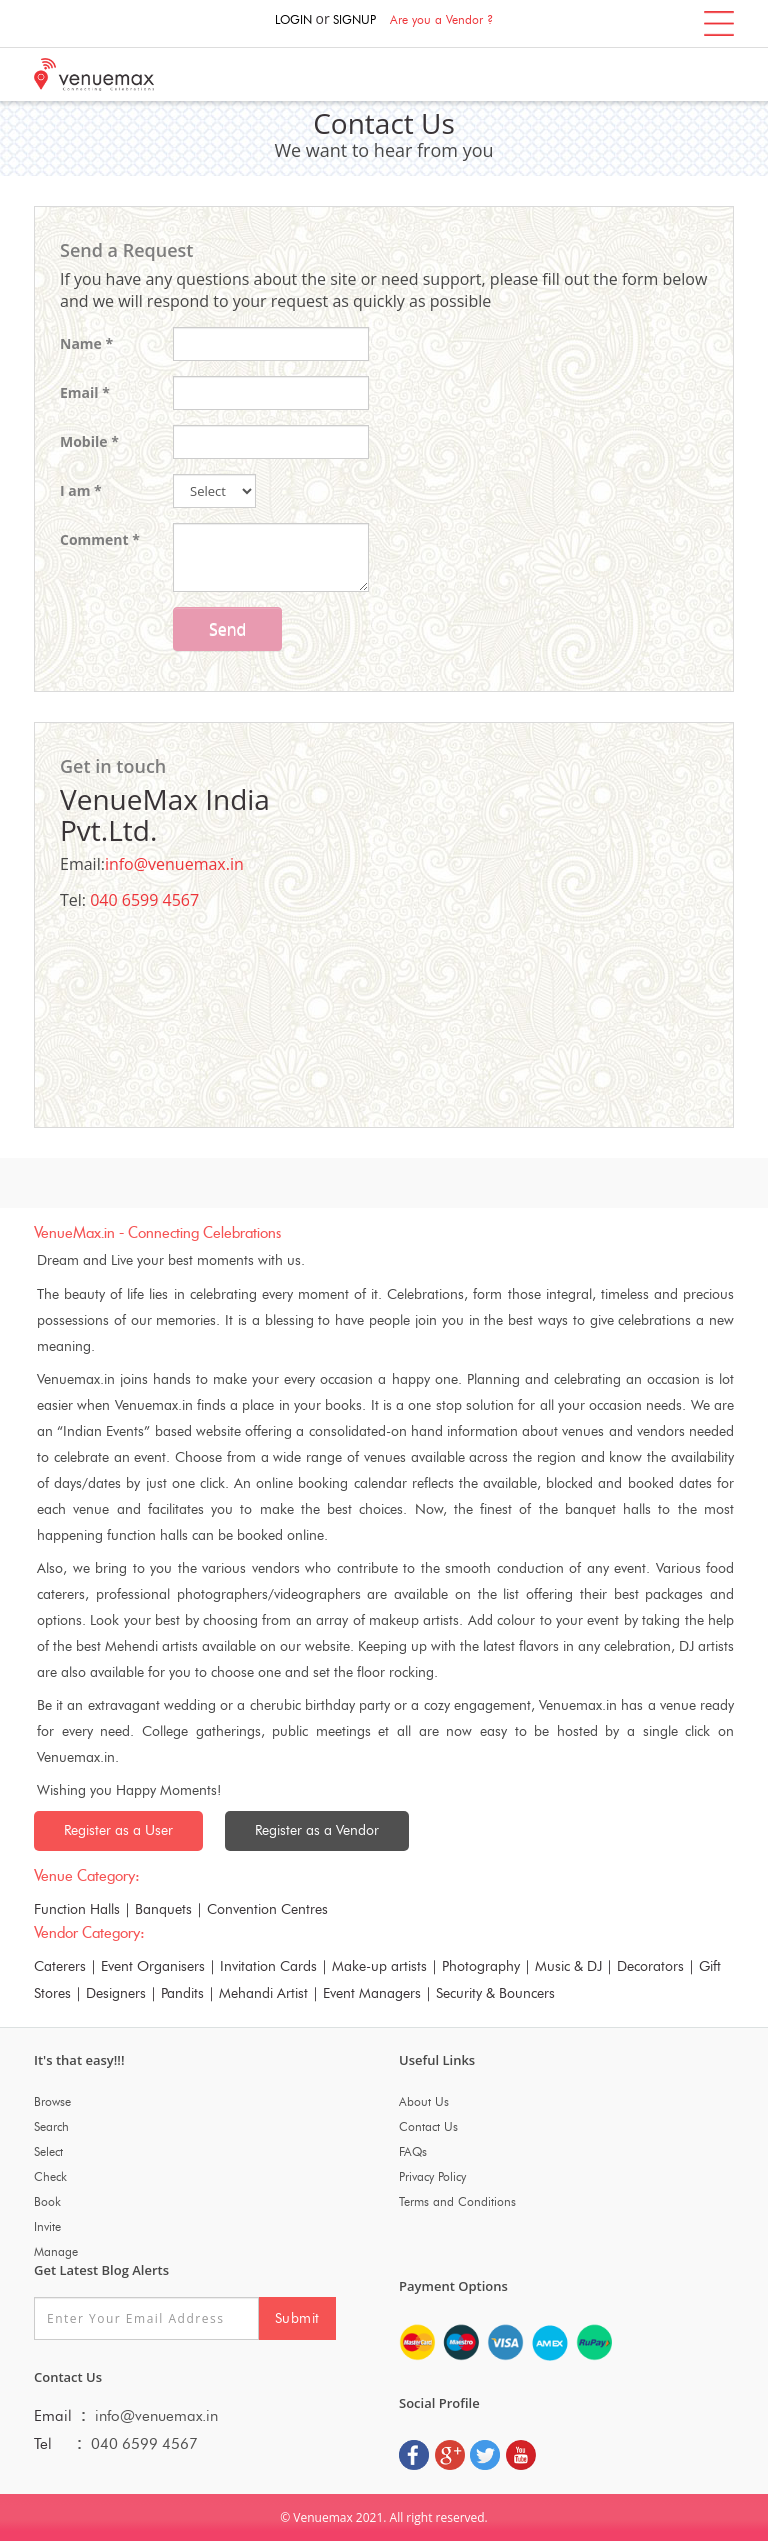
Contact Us (428, 2126)
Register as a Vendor (317, 1830)
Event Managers (372, 1993)
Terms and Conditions (457, 2201)
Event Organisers (153, 1966)
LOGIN (293, 19)
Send (227, 629)
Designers (116, 1993)
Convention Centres (267, 1909)
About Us (424, 2101)
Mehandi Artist (263, 1993)
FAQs (413, 2151)
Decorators (650, 1966)
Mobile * (89, 441)
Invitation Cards (268, 1966)
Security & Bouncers (495, 1993)
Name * (86, 343)
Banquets (163, 1909)
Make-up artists (379, 1966)
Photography (481, 1966)
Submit (297, 2318)
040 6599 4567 (144, 900)
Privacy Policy (432, 2176)
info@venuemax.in (174, 864)
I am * (81, 490)
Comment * (100, 539)
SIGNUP (354, 19)
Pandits (182, 1993)
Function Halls (77, 1909)
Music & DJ (568, 1966)
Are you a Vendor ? (441, 19)
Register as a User (118, 1830)
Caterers (60, 1966)
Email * (85, 392)
